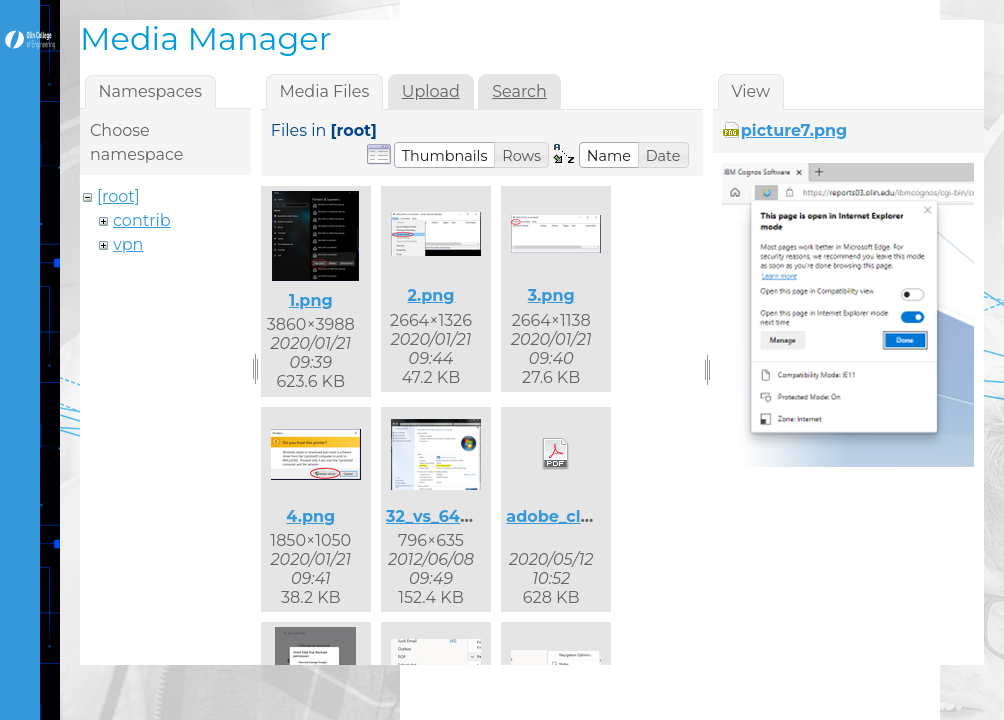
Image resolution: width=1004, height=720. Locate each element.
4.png (310, 516)
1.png (311, 300)
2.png (430, 295)
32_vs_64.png (442, 516)
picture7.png (794, 130)
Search (519, 91)
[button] (445, 155)
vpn (128, 244)
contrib (142, 220)
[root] (118, 196)
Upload (431, 91)
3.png (551, 295)
